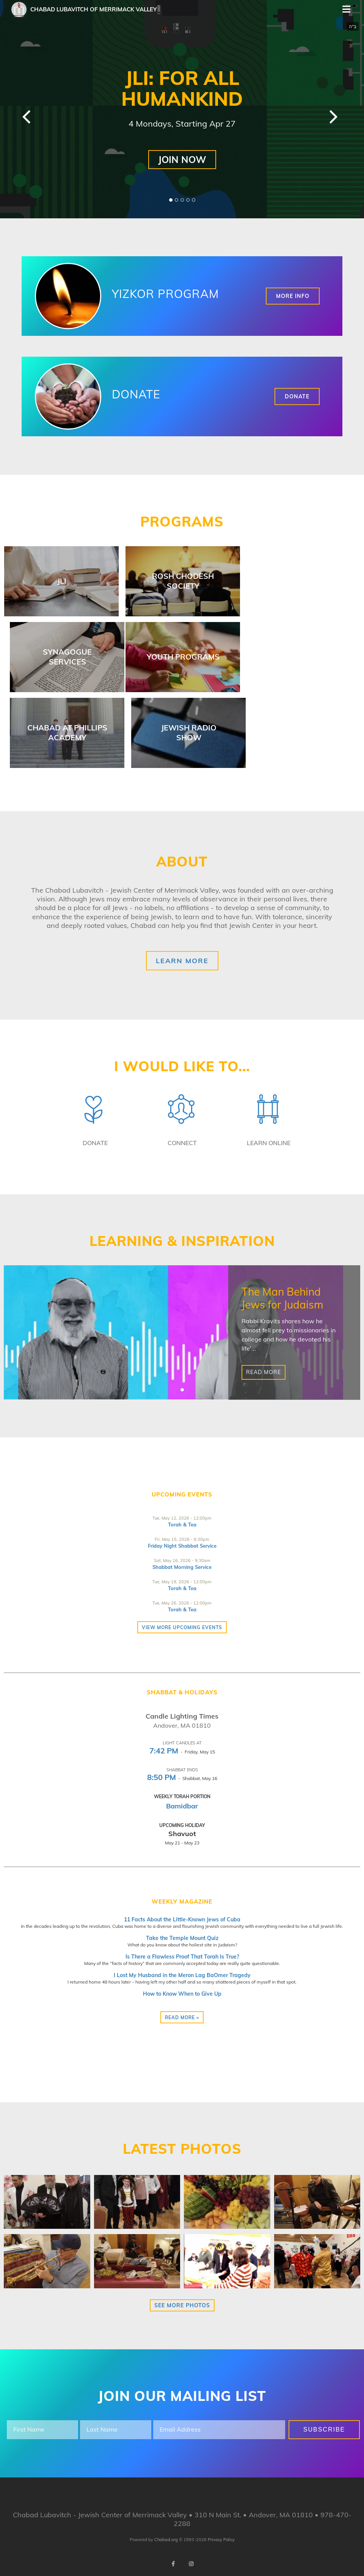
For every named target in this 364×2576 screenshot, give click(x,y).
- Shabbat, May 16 (182, 1778)
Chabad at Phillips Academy (67, 732)
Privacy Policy (221, 2539)
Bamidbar (182, 1806)
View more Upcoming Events (182, 1627)
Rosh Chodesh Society (183, 581)
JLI (61, 581)
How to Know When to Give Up (182, 1993)
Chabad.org (166, 2539)
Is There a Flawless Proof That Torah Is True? (182, 1956)
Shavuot (182, 1833)
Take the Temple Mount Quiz (182, 1938)
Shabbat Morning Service (182, 1567)
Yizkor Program (165, 294)
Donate (136, 394)
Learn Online (268, 1143)
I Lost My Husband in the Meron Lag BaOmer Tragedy (182, 1975)
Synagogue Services (67, 656)
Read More (263, 1372)
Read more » (182, 2017)
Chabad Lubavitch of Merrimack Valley (93, 9)
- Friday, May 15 (182, 1752)
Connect (182, 1143)
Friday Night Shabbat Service (182, 1546)
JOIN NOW (182, 159)
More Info (292, 296)
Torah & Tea (182, 1524)
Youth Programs (183, 656)
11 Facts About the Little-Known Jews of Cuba (182, 1919)
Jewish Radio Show (189, 732)
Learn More (182, 960)
